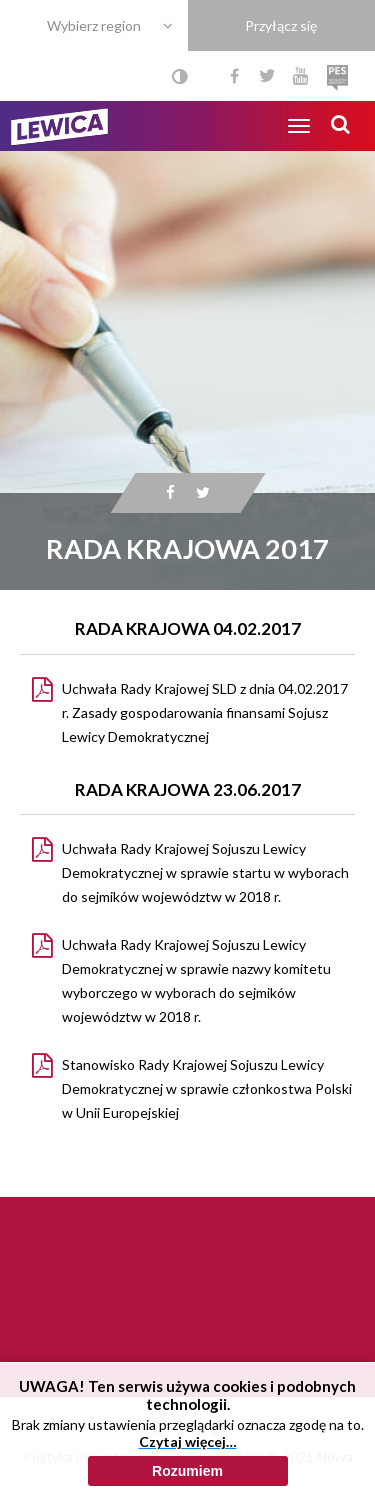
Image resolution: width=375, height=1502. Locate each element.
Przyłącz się (281, 25)
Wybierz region (94, 25)
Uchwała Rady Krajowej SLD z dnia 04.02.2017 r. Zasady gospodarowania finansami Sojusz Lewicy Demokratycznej (205, 712)
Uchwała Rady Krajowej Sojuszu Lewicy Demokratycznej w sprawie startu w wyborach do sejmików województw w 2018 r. (205, 872)
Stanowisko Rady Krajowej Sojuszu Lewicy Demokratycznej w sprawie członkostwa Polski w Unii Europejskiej (207, 1088)
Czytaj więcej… (188, 1480)
